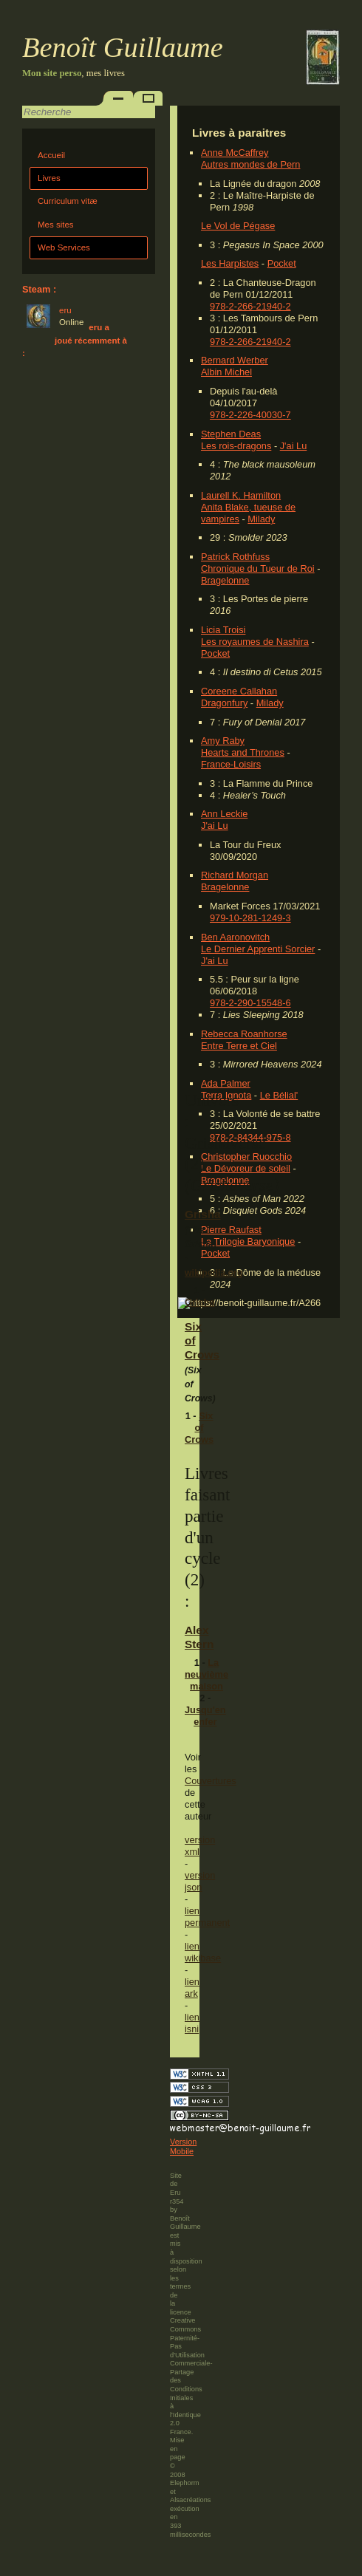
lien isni (192, 2023)
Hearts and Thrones (242, 752)
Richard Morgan (234, 875)
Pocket (281, 263)
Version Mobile (183, 2146)
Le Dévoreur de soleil (245, 1168)
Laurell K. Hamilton (241, 495)
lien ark (192, 1987)
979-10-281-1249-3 (250, 917)
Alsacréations (190, 2500)
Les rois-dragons (236, 445)
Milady (261, 519)
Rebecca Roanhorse (244, 1033)
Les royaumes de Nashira (255, 641)
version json (200, 1881)
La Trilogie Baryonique (248, 1241)
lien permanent (207, 1916)
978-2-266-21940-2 (250, 306)
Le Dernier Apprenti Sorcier (258, 948)
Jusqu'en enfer (205, 1715)
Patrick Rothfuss (235, 556)
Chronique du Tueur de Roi (258, 568)
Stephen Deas (231, 434)
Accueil (51, 155)
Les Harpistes (230, 263)
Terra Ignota (226, 1095)
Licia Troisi (223, 629)
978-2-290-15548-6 (250, 1002)
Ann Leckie (224, 813)
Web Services (64, 247)
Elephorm (184, 2483)
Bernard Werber (234, 360)
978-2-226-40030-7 (250, 414)
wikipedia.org (213, 1273)
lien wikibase (203, 1952)
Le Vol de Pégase (238, 225)
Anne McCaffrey (235, 152)
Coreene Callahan (239, 691)
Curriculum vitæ (68, 201)
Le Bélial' (279, 1095)
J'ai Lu (293, 445)
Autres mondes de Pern (250, 164)
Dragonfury (224, 702)
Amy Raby (223, 740)
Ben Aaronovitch (235, 937)
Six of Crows (199, 1427)
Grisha (203, 1214)
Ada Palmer (225, 1083)
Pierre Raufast (231, 1229)
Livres (49, 178)
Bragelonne (225, 580)
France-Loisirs (231, 764)
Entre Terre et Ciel (239, 1045)
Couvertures (210, 1780)
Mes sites (56, 224)
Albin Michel (226, 371)
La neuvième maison (206, 1674)
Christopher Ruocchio (246, 1156)
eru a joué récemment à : (74, 340)
